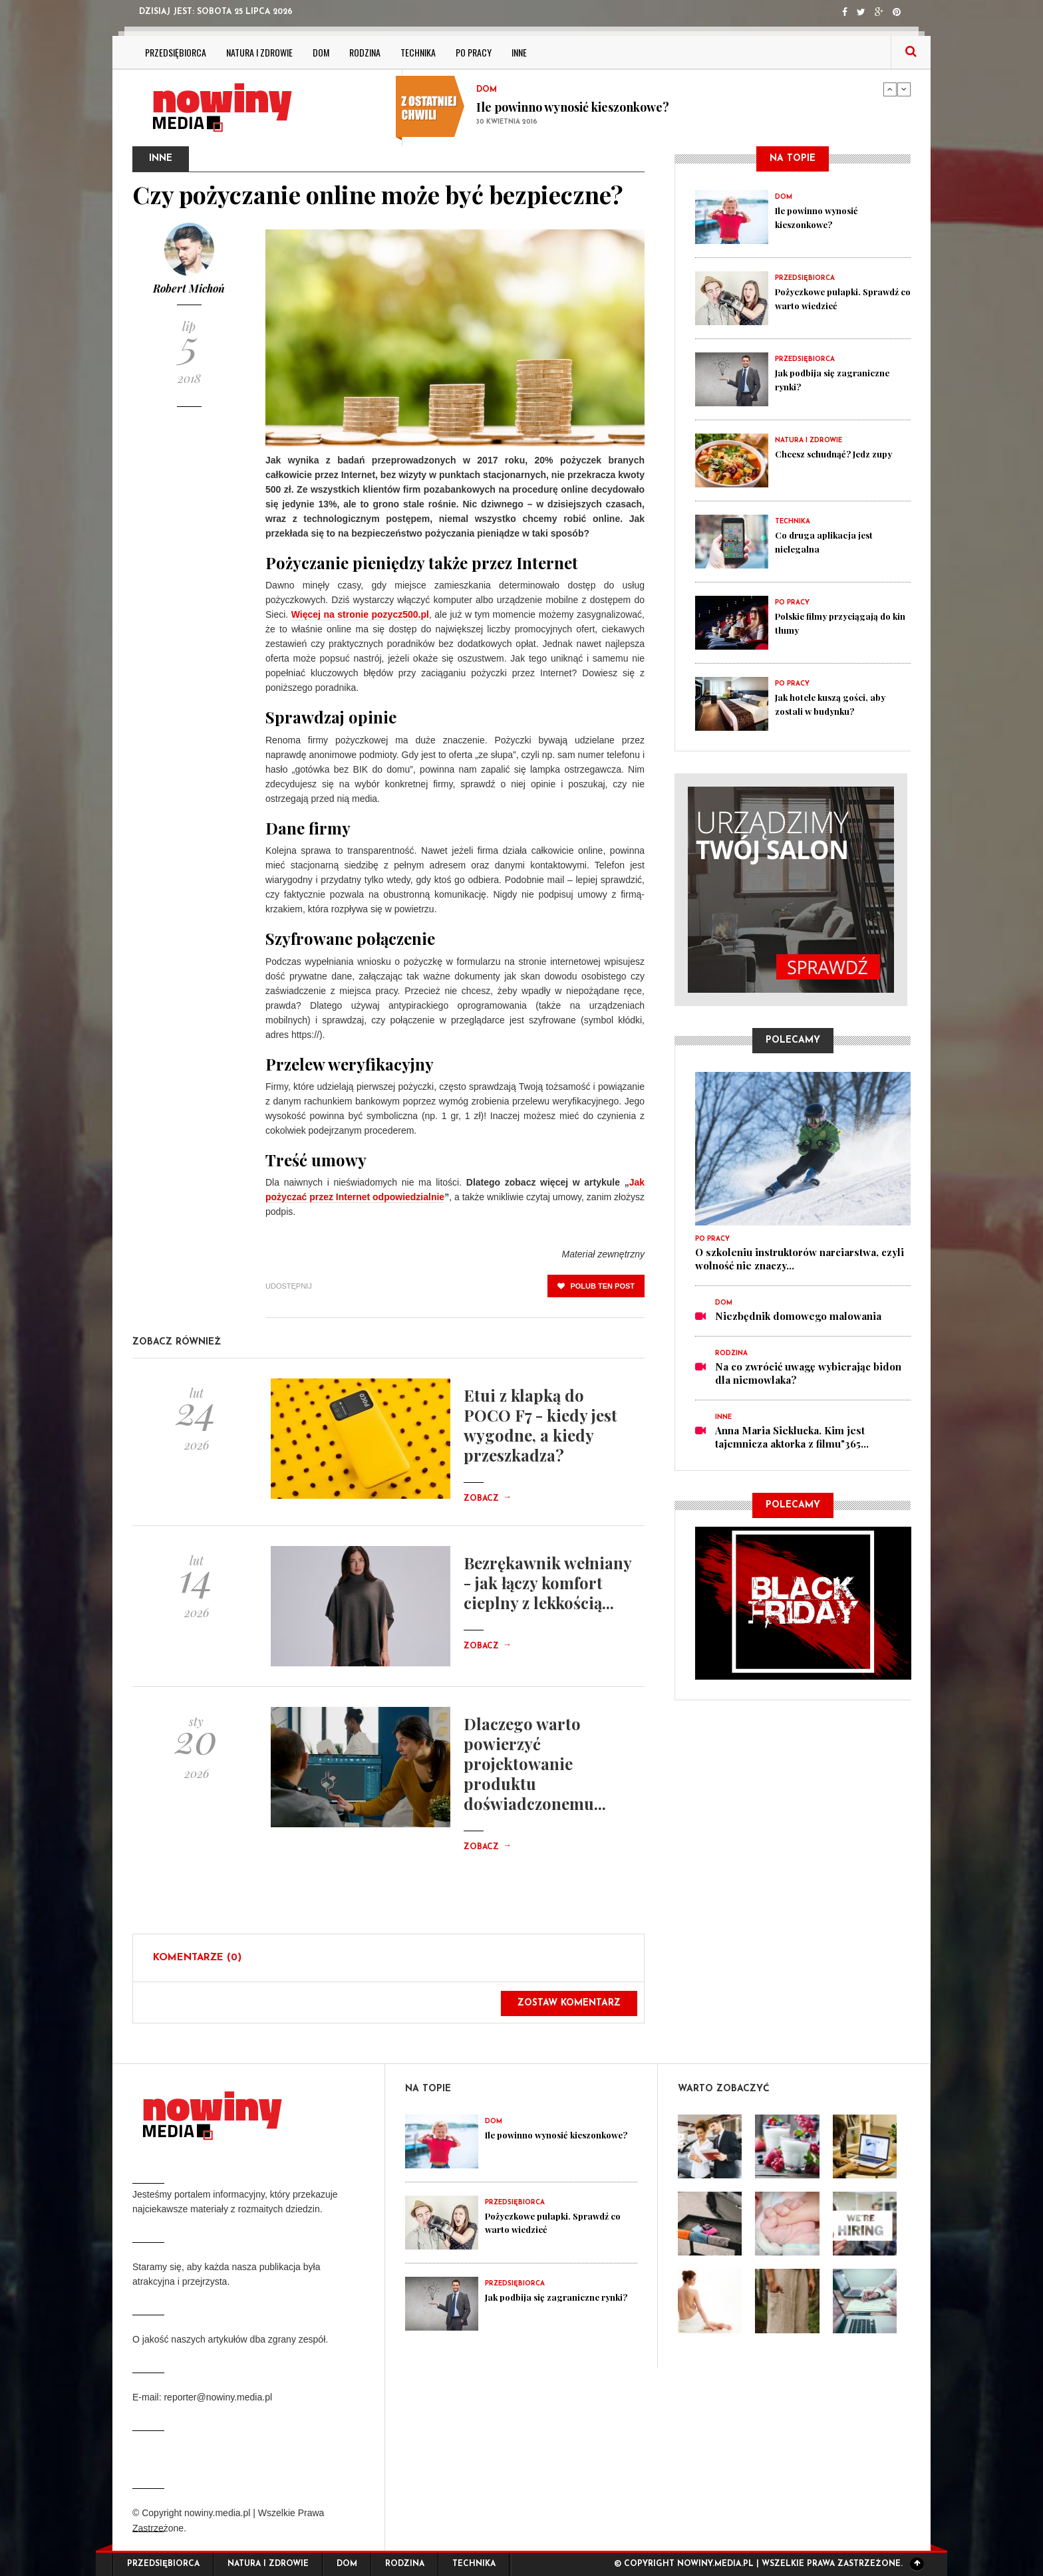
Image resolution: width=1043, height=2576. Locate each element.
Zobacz (488, 1499)
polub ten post (596, 1286)
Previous (890, 89)
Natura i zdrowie (259, 52)
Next (904, 89)
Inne (519, 52)
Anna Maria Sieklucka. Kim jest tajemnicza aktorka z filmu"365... (792, 1437)
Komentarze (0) (197, 1958)
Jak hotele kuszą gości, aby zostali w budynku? (839, 703)
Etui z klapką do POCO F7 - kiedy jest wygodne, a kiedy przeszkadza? (540, 1425)
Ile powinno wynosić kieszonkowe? (572, 107)
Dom (321, 52)
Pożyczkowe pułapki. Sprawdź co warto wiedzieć (840, 298)
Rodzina (364, 52)
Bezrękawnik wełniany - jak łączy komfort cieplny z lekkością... (547, 1582)
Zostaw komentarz (569, 2003)
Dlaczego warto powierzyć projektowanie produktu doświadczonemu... (535, 1763)
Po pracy (474, 52)
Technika (418, 52)
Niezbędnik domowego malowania (798, 1316)
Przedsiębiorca (175, 52)
